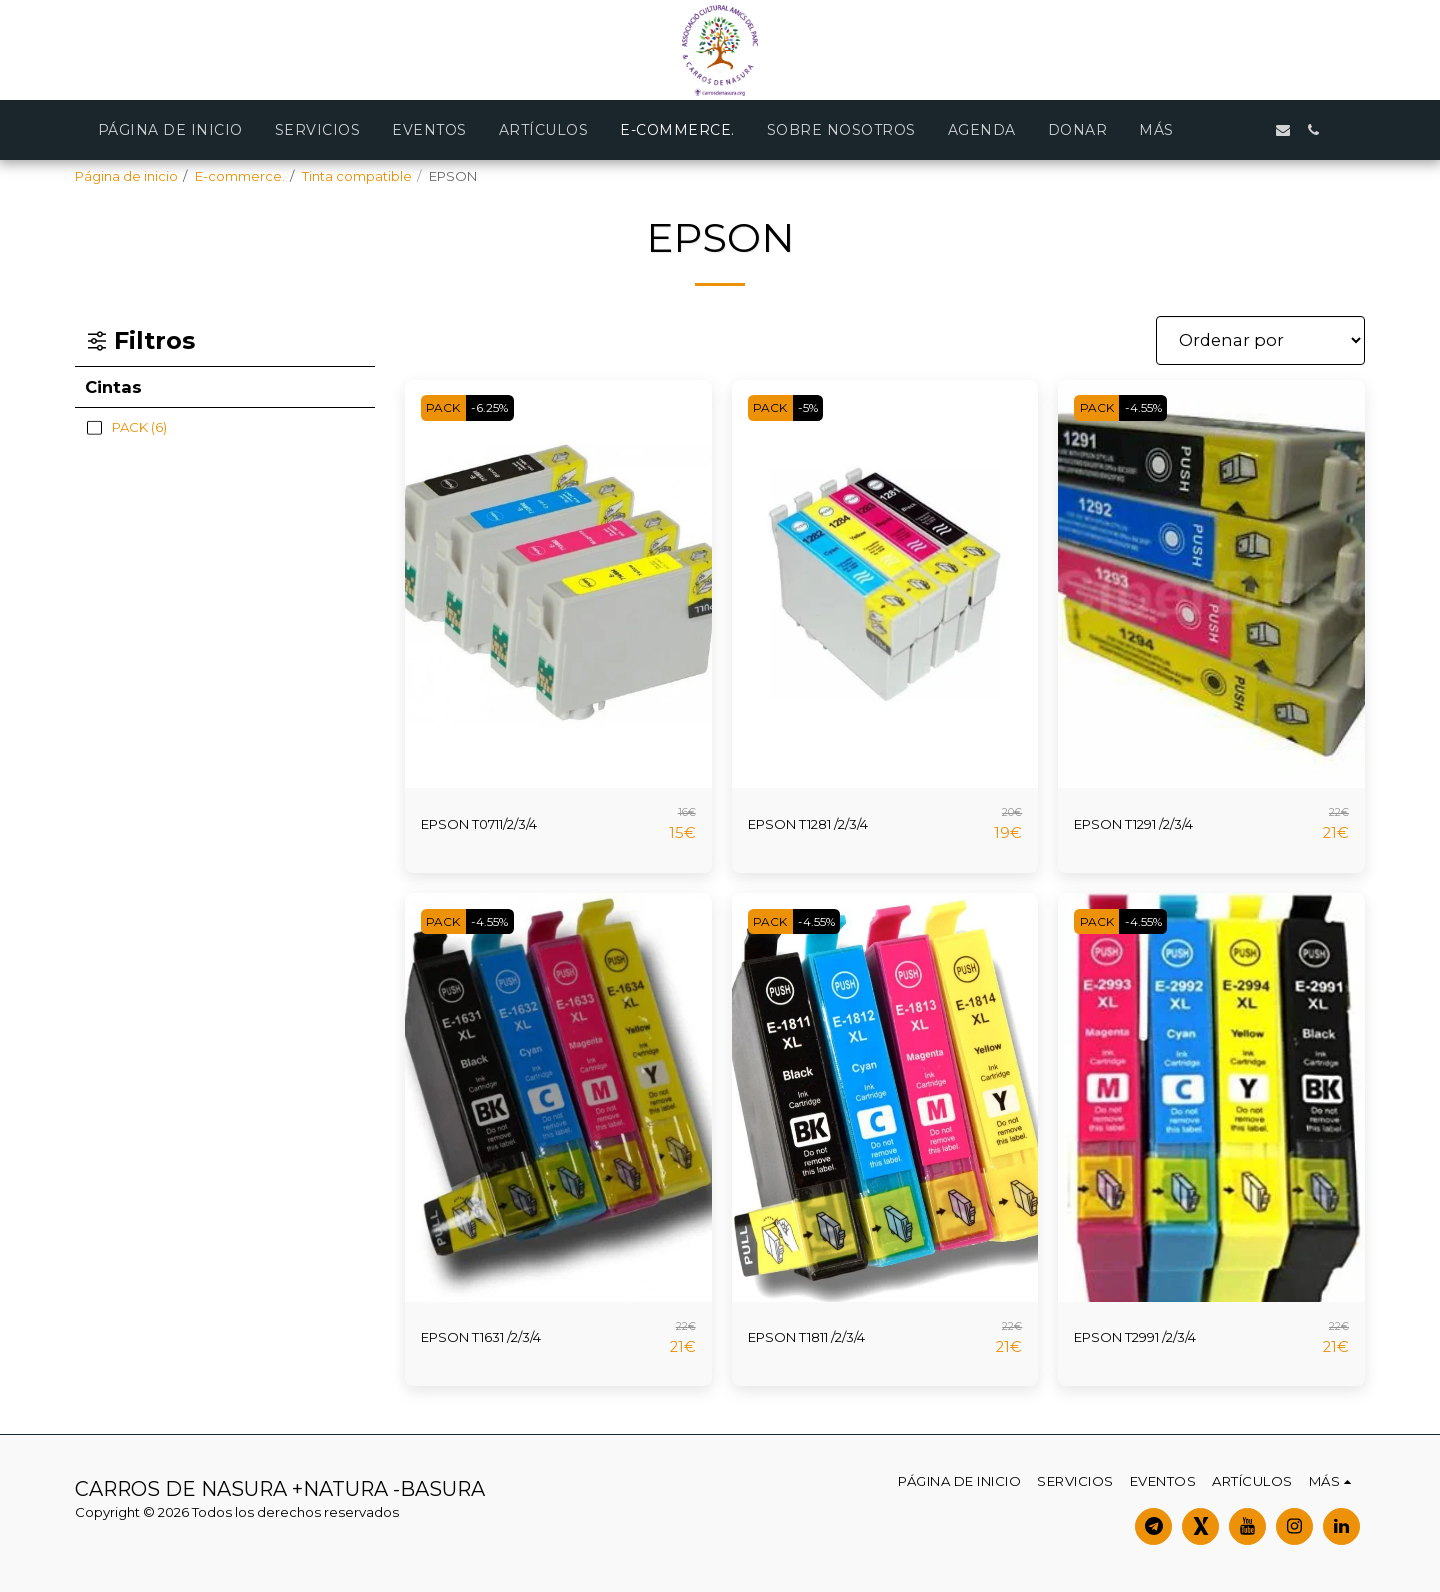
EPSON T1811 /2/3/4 (826, 1337)
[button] (1253, 130)
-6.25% (502, 408)
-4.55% (1156, 408)
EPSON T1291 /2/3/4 (1154, 824)
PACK (447, 408)
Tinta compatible (357, 176)
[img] (558, 584)
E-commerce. (240, 176)
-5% (820, 408)
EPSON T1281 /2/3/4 (828, 824)
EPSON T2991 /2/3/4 (1155, 1337)
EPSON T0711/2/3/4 (499, 824)
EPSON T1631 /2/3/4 (501, 1337)
